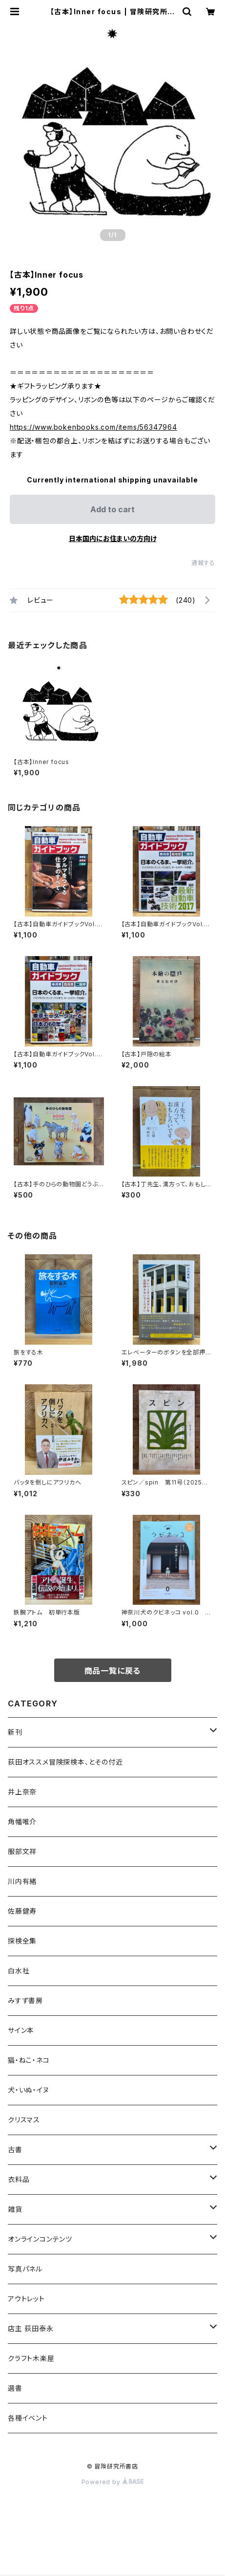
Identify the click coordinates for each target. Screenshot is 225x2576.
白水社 (18, 1970)
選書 (15, 2388)
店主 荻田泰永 (31, 2328)
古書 (15, 2149)
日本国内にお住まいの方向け (113, 538)
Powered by (113, 2482)
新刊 (15, 1732)
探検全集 (22, 1941)
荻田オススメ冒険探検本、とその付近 (65, 1762)
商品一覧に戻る (112, 1671)
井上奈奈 (22, 1792)
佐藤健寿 (22, 1911)
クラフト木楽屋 (31, 2358)
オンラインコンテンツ (40, 2239)
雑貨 (15, 2209)
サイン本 (21, 2030)
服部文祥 (22, 1851)
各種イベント (28, 2418)
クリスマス (24, 2120)
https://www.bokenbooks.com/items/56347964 (93, 427)
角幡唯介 (22, 1821)
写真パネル (25, 2269)
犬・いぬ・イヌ (28, 2090)
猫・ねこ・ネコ (29, 2060)
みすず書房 (25, 2000)
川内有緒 (22, 1881)
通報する (203, 563)
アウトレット (26, 2298)
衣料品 (18, 2179)
